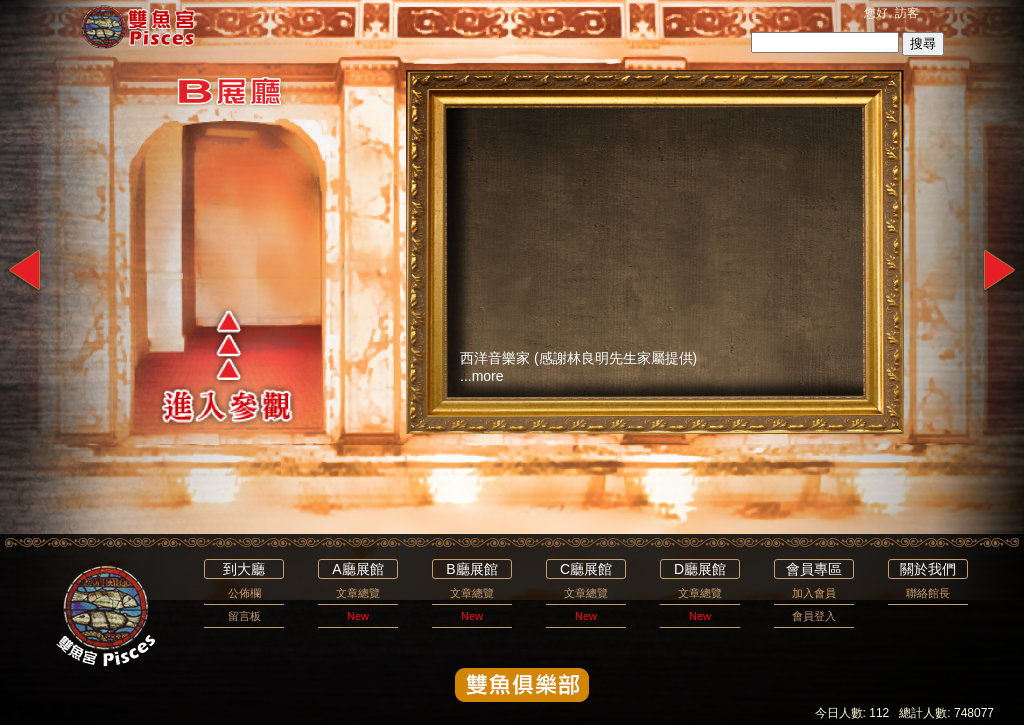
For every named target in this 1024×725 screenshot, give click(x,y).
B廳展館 (471, 569)
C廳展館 (586, 569)
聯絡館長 (928, 593)
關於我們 (928, 569)
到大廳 (244, 569)
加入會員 (814, 593)
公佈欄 (244, 593)
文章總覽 (358, 593)
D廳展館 (700, 569)
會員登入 (814, 616)
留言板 (244, 616)
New (358, 616)
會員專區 (814, 569)
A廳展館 (357, 569)
